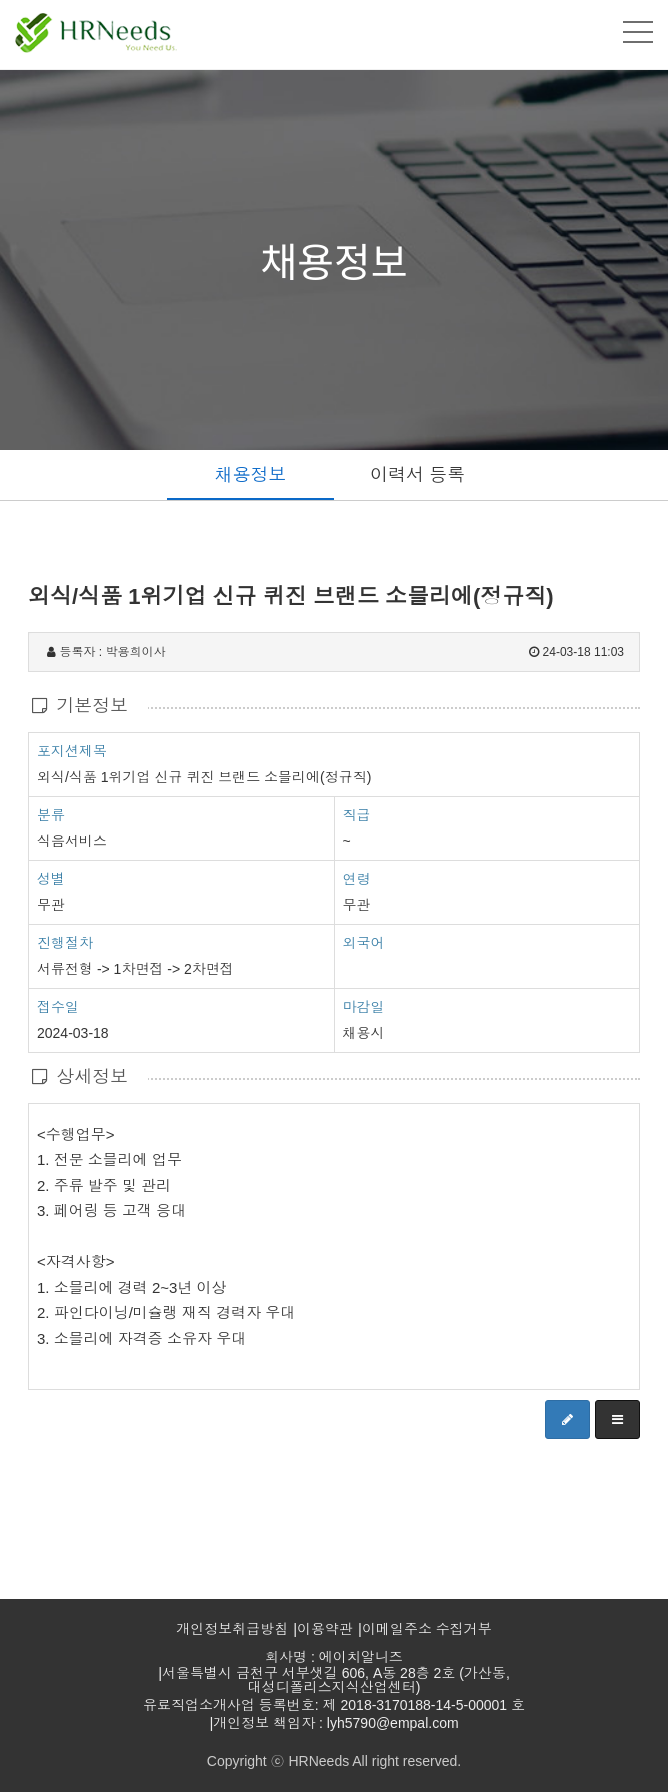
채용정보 (251, 475)
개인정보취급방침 (232, 1629)
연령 (357, 879)
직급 (357, 815)
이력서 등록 (417, 475)
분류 (51, 814)
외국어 (364, 943)
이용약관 (325, 1629)
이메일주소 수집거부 (427, 1629)
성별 (51, 878)
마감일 (364, 1007)
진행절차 (65, 942)
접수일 (58, 1006)
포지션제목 (72, 750)
